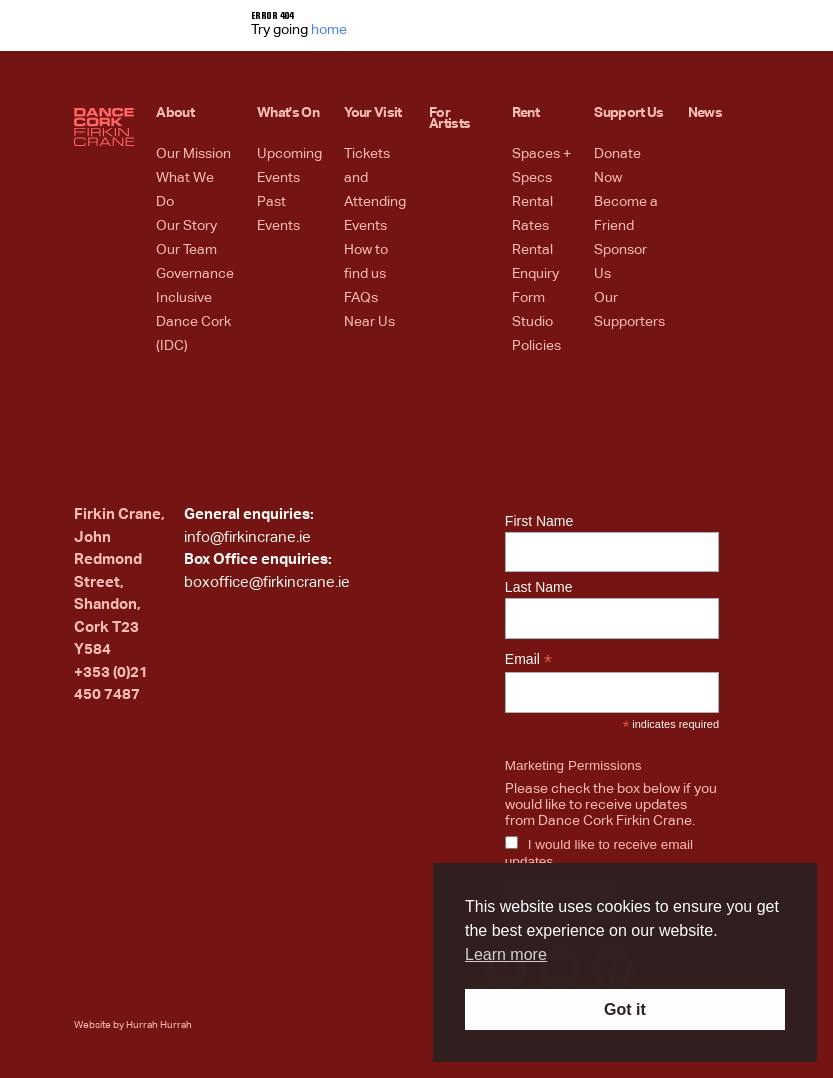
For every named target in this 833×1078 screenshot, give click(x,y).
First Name (539, 521)
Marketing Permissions (573, 765)
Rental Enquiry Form (535, 274)
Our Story (186, 226)
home (329, 30)
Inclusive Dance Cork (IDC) (193, 322)
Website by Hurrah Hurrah (133, 1025)
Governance (195, 274)
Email (528, 659)
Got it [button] (625, 1009)
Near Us (369, 322)
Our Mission (193, 154)
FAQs (361, 298)
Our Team (186, 250)
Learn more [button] (506, 954)
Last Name (539, 587)
